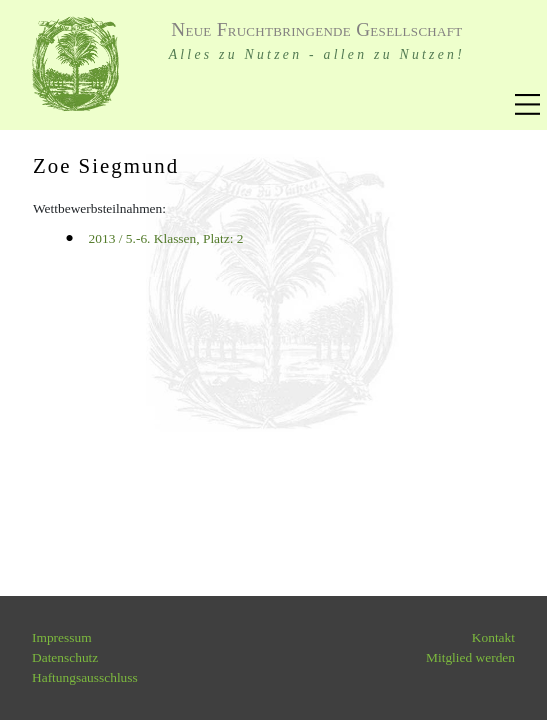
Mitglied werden (470, 657)
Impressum (62, 637)
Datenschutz (65, 657)
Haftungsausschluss (85, 677)
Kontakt (493, 637)
